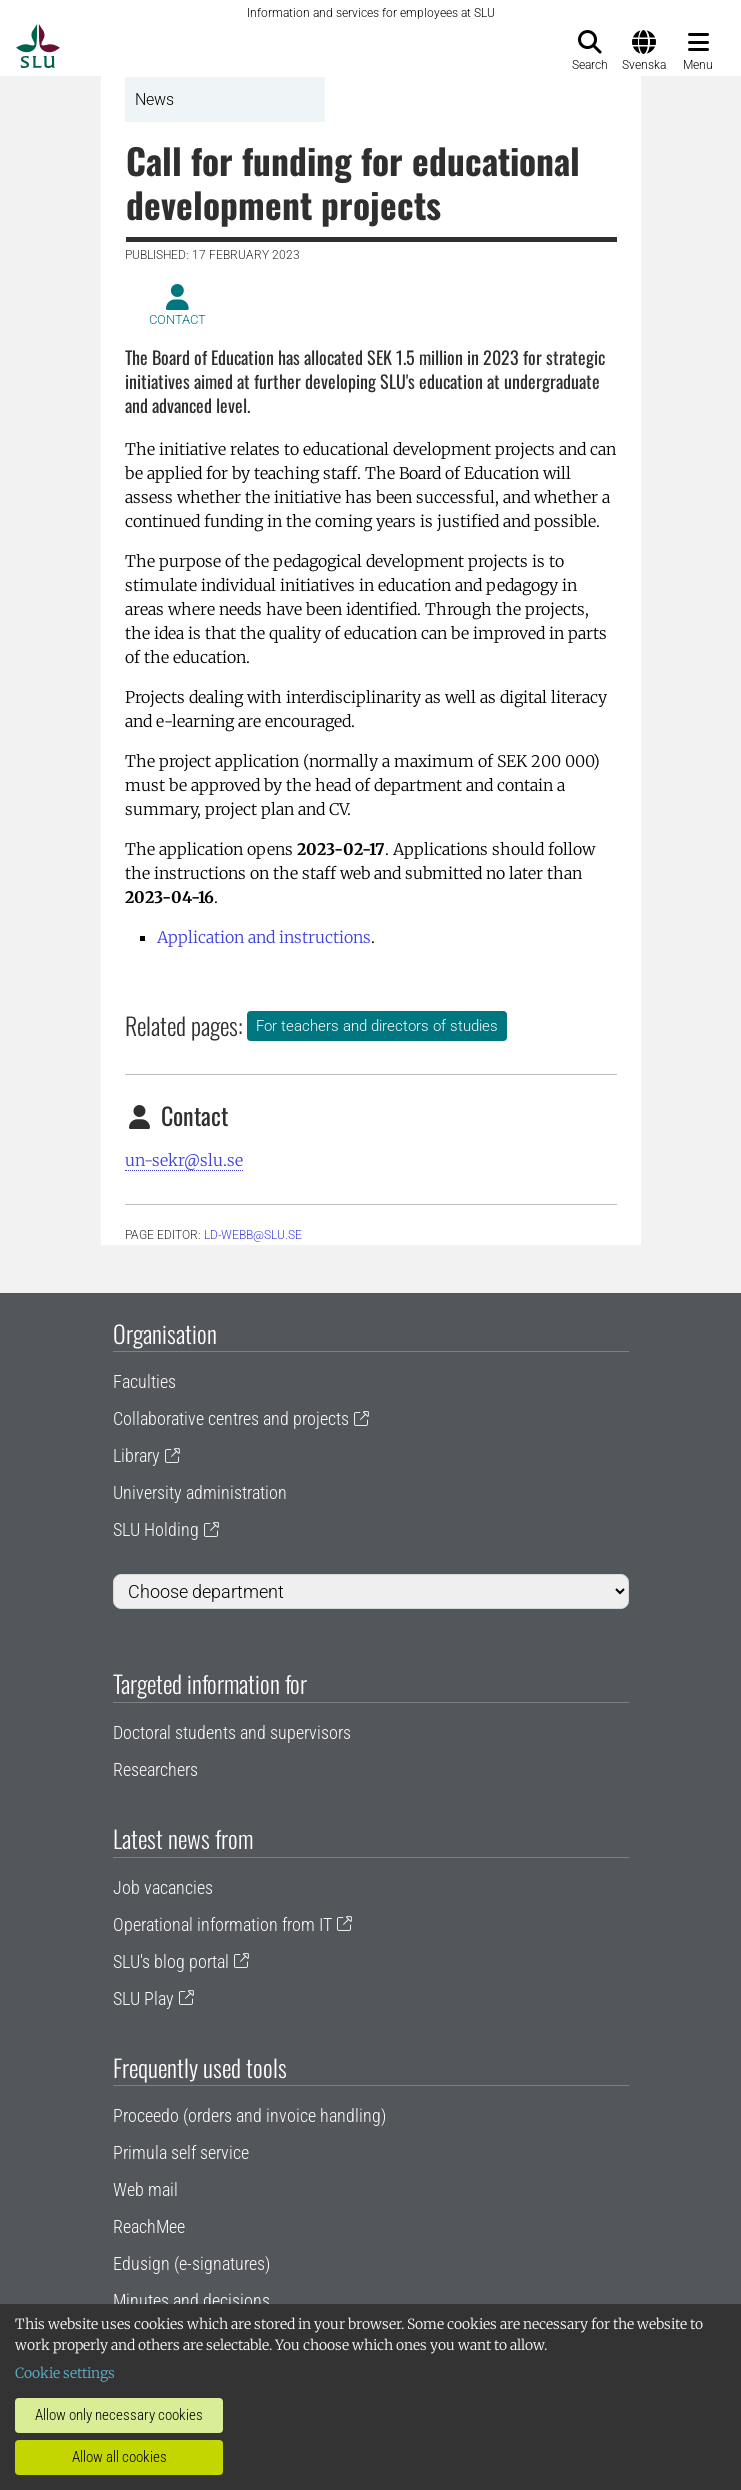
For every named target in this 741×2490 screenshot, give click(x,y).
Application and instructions (264, 937)
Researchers (155, 1769)
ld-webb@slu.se (253, 1235)
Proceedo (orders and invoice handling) (249, 2115)
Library (136, 1455)
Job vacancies (163, 1887)
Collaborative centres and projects (231, 1418)
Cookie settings (65, 2373)
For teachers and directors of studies (377, 1026)
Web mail (145, 2189)
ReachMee (149, 2226)
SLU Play (143, 1998)
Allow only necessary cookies (119, 2415)
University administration (200, 1492)
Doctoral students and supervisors (232, 1732)
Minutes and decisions (191, 2300)
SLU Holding (156, 1529)
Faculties (144, 1381)
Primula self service (181, 2152)
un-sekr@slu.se (184, 1160)
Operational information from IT (222, 1924)
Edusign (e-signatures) (191, 2263)
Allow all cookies (119, 2457)
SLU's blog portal (171, 1961)
